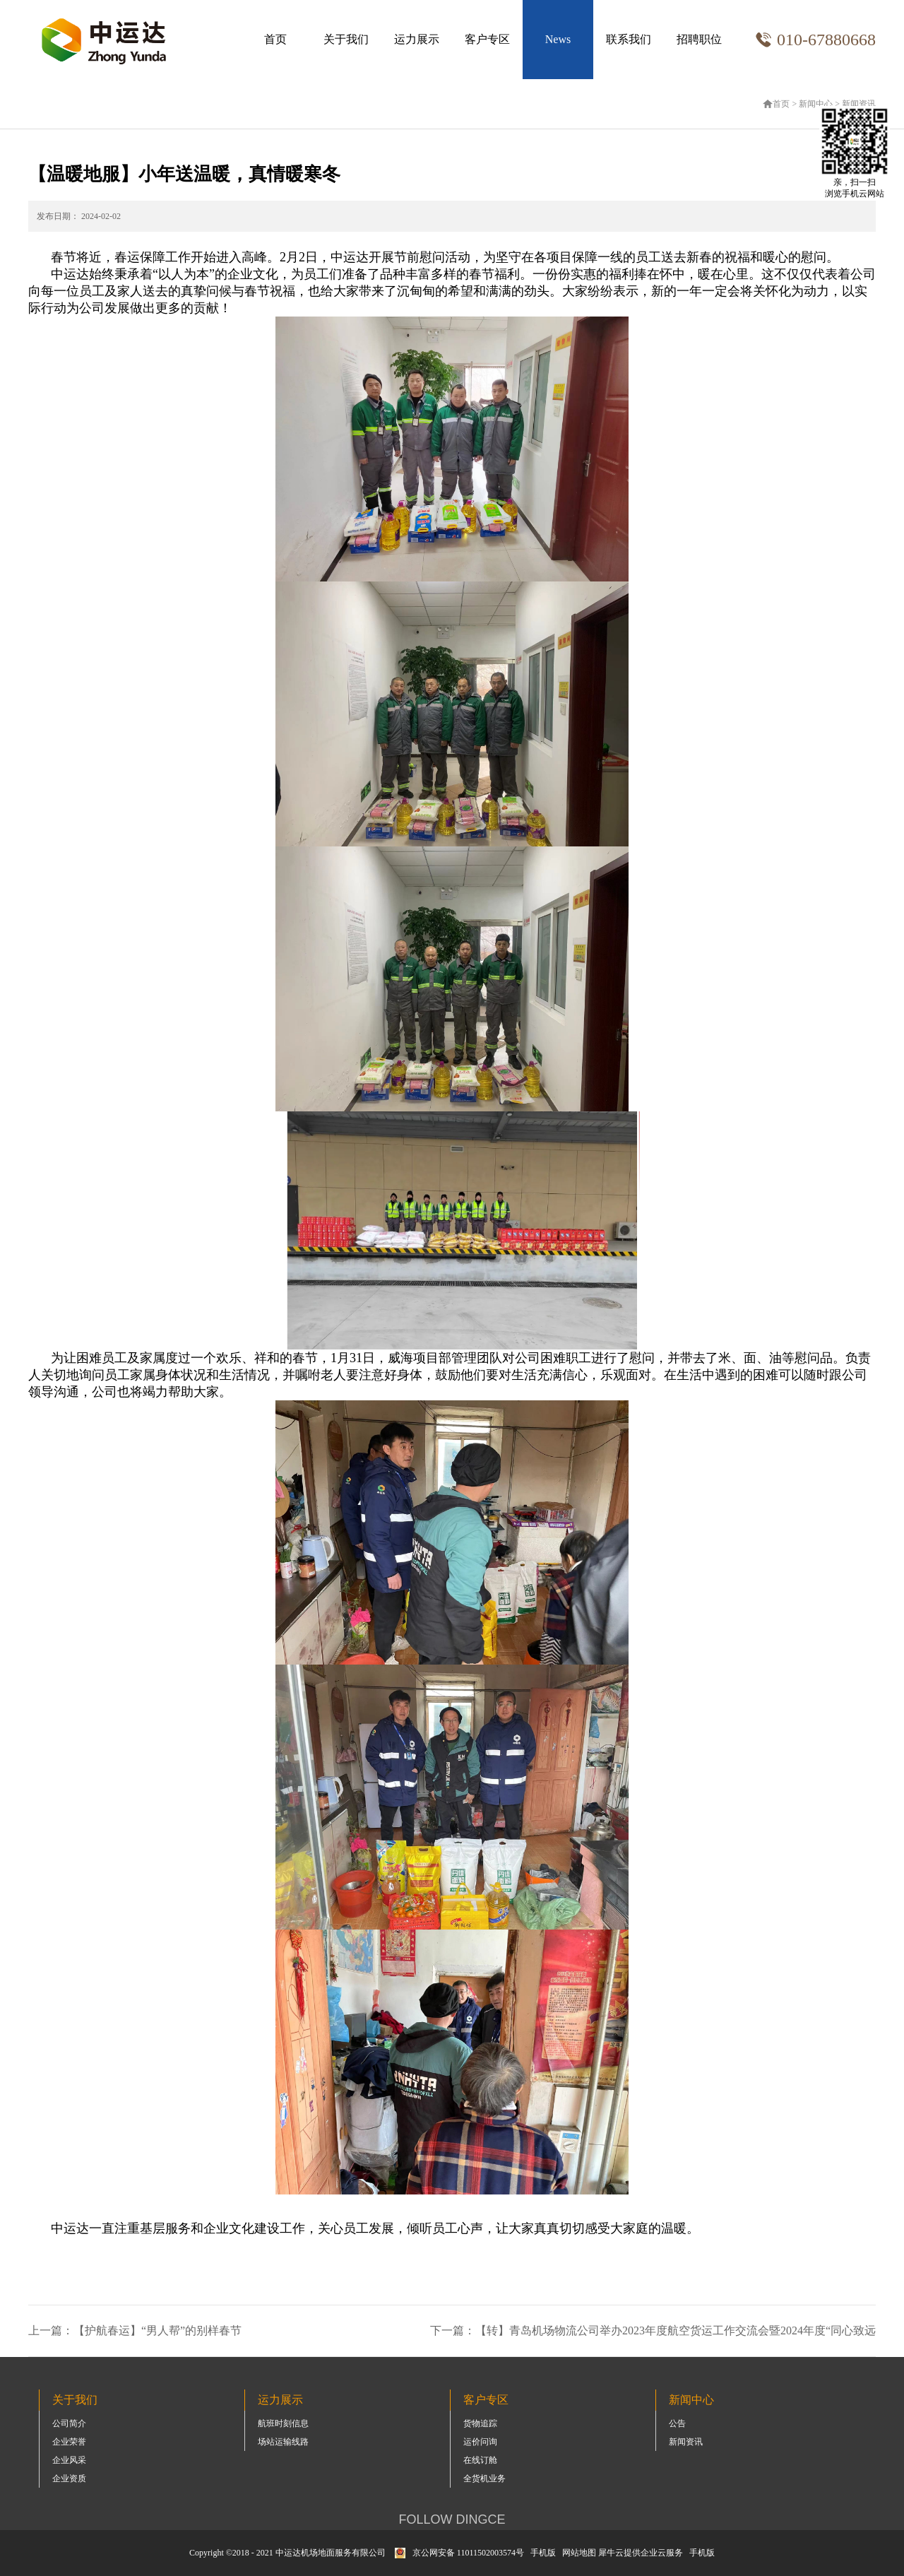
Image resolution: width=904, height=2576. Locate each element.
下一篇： (653, 2330)
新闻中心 (816, 104)
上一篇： (135, 2330)
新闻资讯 (859, 104)
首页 (275, 39)
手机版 (541, 2553)
